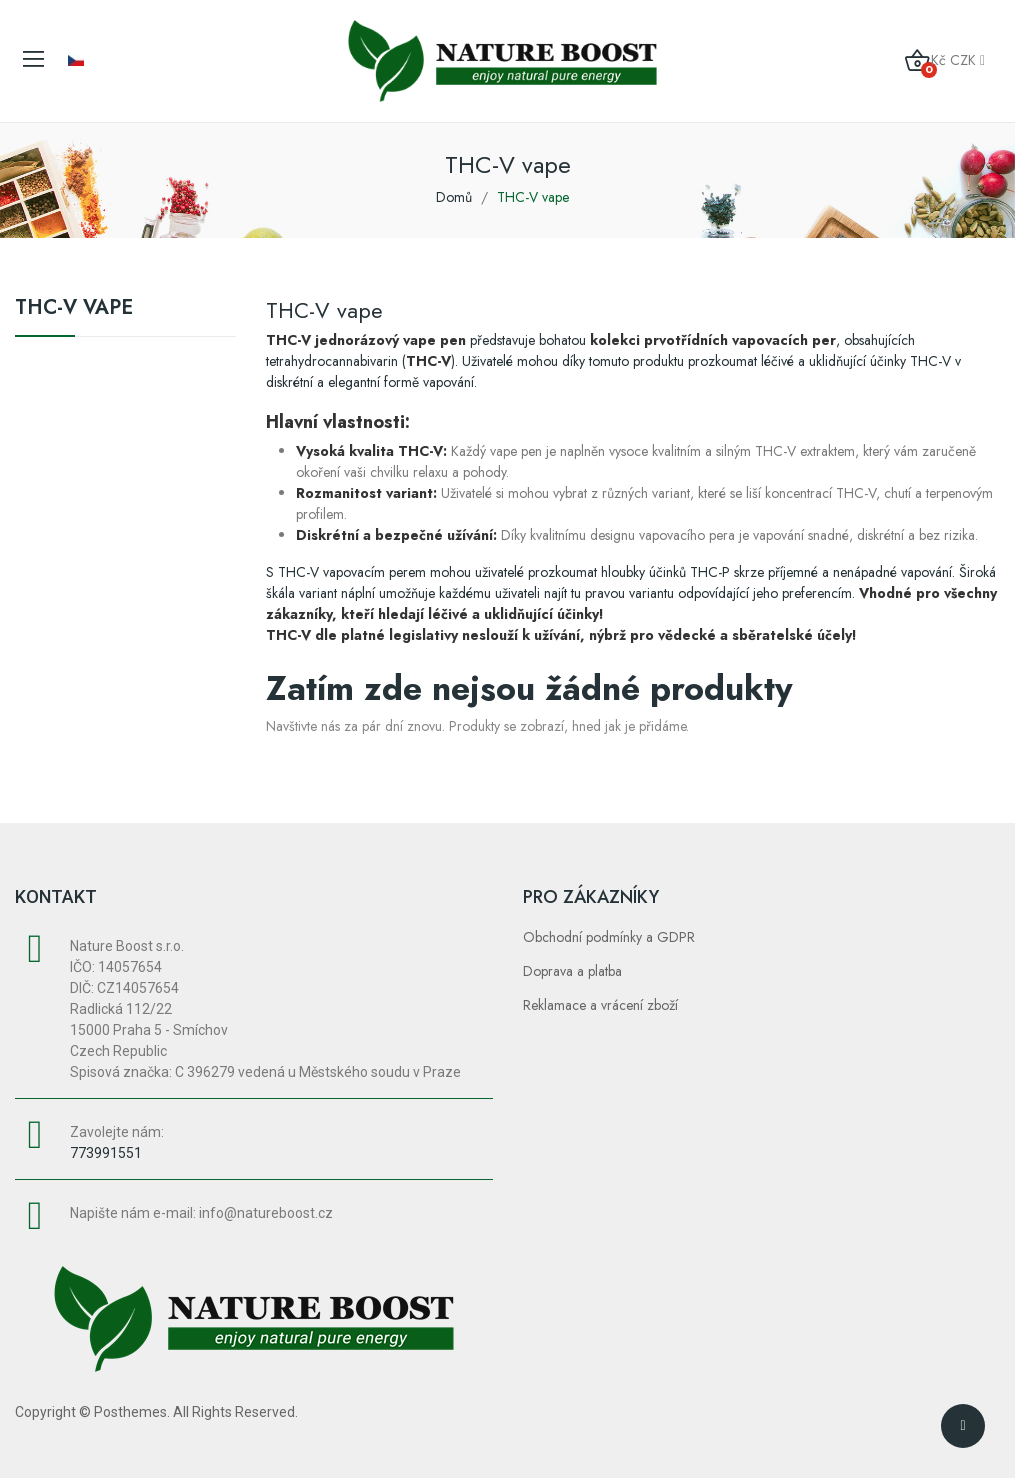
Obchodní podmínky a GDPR (609, 937)
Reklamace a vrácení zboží (600, 1005)
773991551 (106, 1153)
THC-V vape (74, 310)
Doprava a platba (572, 971)
